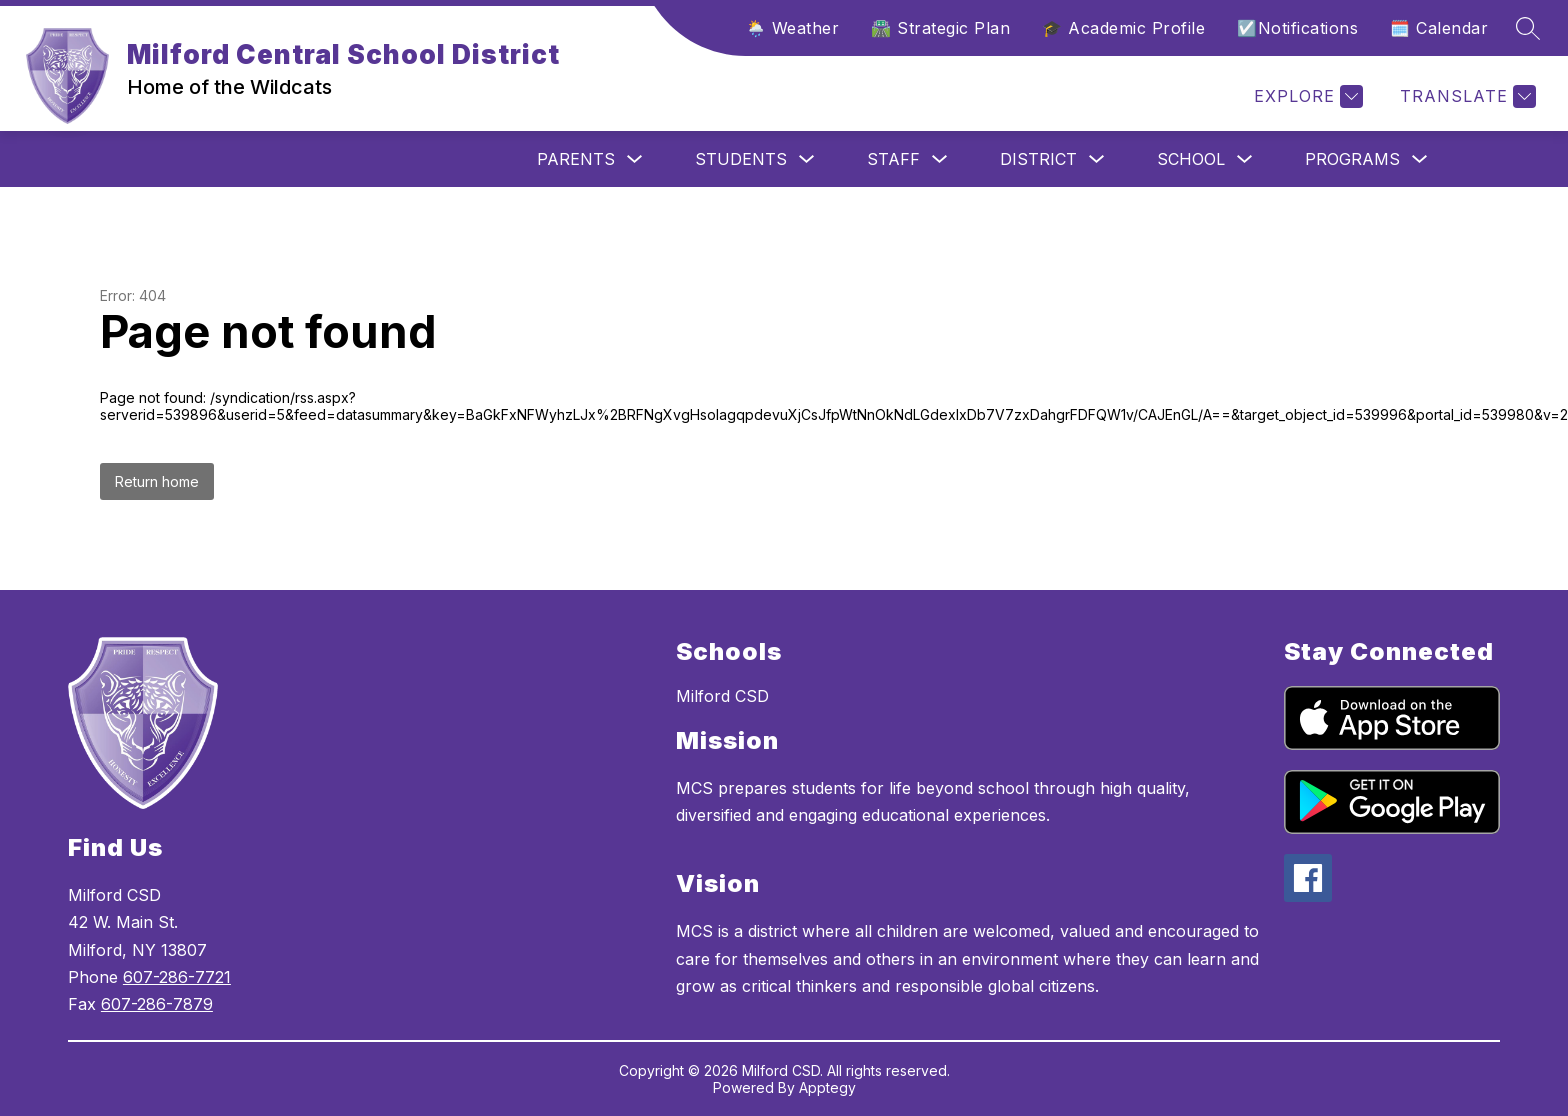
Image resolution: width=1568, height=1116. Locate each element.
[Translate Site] (1465, 96)
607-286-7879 (157, 1004)
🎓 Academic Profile (1123, 28)
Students (741, 159)
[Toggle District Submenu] (1097, 159)
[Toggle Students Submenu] (807, 159)
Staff (893, 159)
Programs (1352, 159)
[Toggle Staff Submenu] (940, 159)
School (1191, 159)
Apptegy (827, 1087)
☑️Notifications (1297, 28)
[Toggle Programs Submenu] (1420, 159)
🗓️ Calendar (1439, 28)
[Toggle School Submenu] (1245, 159)
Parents (576, 159)
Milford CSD (722, 696)
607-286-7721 (177, 977)
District (1038, 159)
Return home (157, 481)
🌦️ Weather (793, 28)
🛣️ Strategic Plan (940, 28)
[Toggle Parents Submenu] (635, 159)
